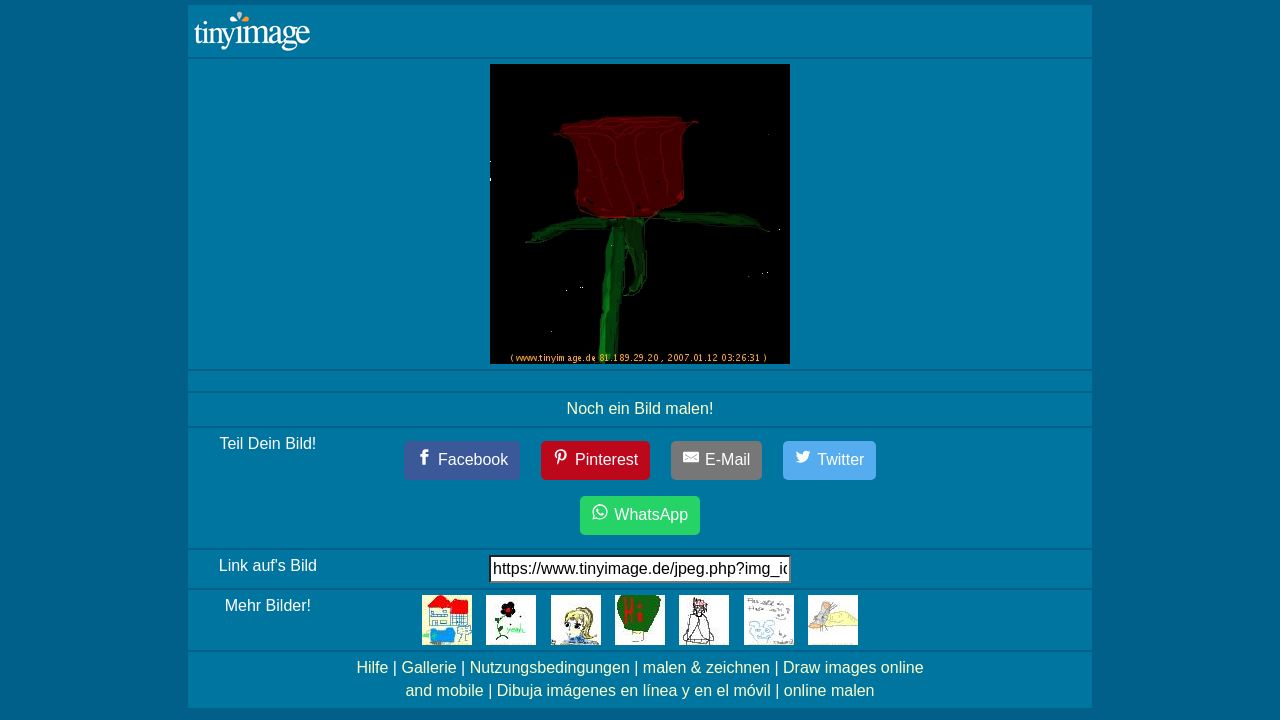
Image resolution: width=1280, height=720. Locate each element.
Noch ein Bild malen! (640, 408)
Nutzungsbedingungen (550, 667)
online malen (829, 690)
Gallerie (428, 667)
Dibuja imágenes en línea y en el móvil (634, 690)
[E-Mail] (717, 460)
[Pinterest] (596, 460)
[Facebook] (462, 460)
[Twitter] (830, 460)
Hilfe (372, 667)
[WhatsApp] (640, 515)
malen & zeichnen (706, 667)
